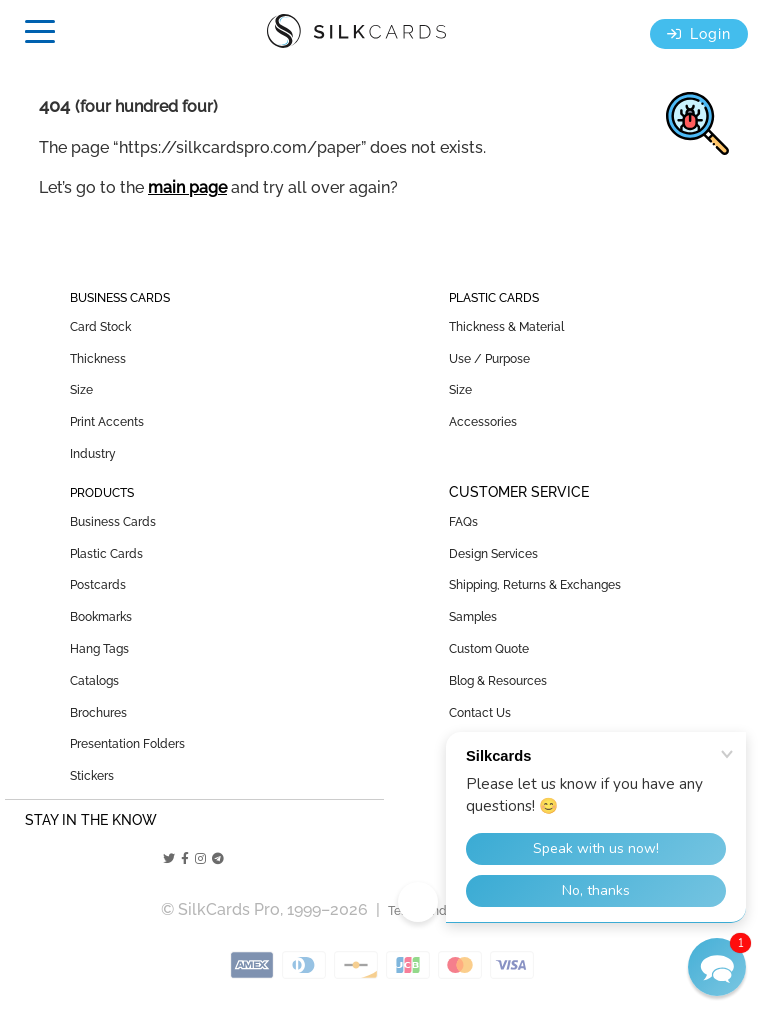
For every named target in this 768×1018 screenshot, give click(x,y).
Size (81, 390)
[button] (717, 967)
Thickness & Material (506, 327)
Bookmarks (101, 617)
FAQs (463, 522)
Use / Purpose (489, 359)
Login (699, 34)
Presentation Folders (127, 744)
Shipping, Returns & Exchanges (535, 585)
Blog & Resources (498, 681)
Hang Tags (99, 649)
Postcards (98, 585)
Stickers (92, 776)
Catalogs (94, 681)
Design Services (493, 554)
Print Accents (107, 422)
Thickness (98, 359)
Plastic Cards (106, 554)
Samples (473, 617)
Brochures (98, 713)
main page (187, 187)
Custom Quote (489, 649)
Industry (93, 454)
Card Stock (100, 327)
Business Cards (113, 522)
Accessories (483, 422)
